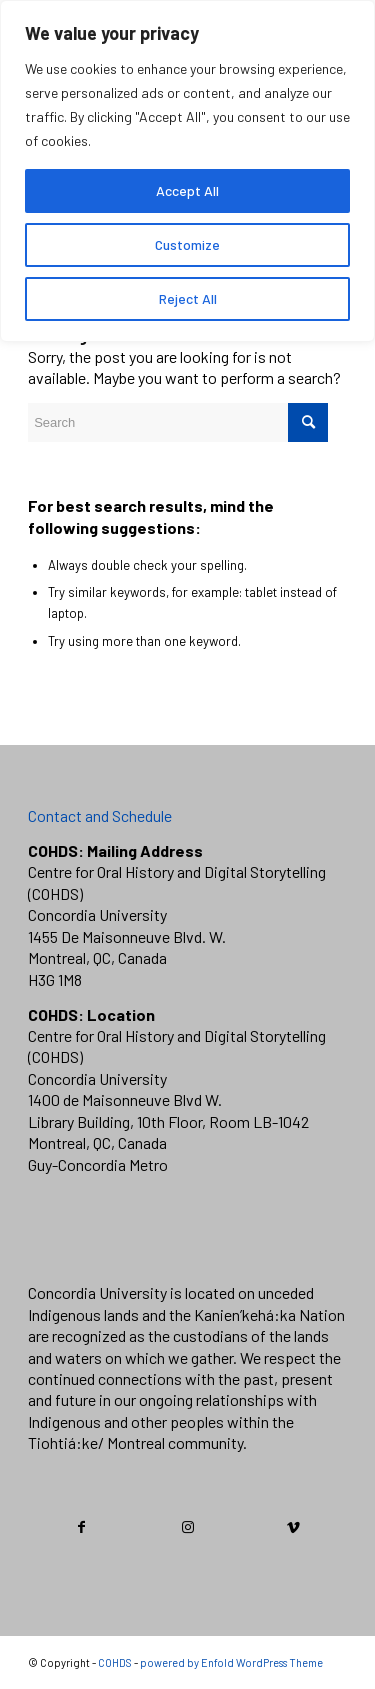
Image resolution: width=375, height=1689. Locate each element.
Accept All (187, 190)
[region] (187, 171)
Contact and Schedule (100, 815)
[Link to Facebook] (82, 1527)
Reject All (188, 298)
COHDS (115, 1662)
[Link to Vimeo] (293, 1527)
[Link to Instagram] (188, 1527)
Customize (187, 244)
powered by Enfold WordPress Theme (231, 1662)
